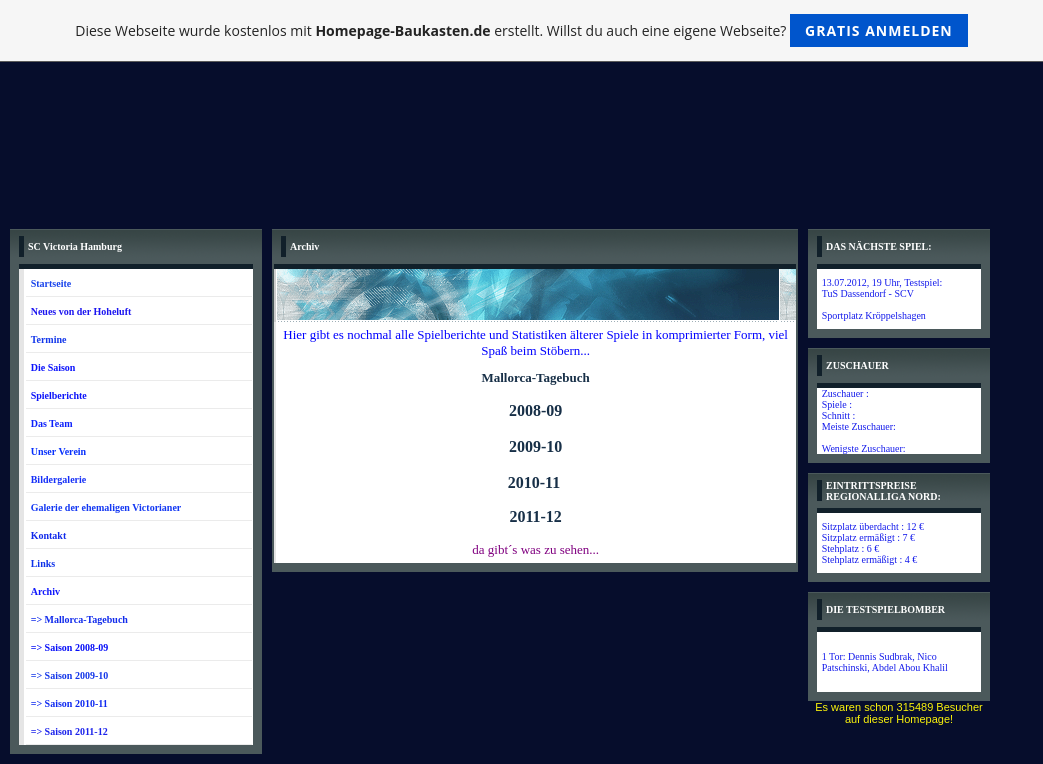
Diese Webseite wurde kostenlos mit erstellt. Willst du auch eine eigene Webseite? (521, 30)
